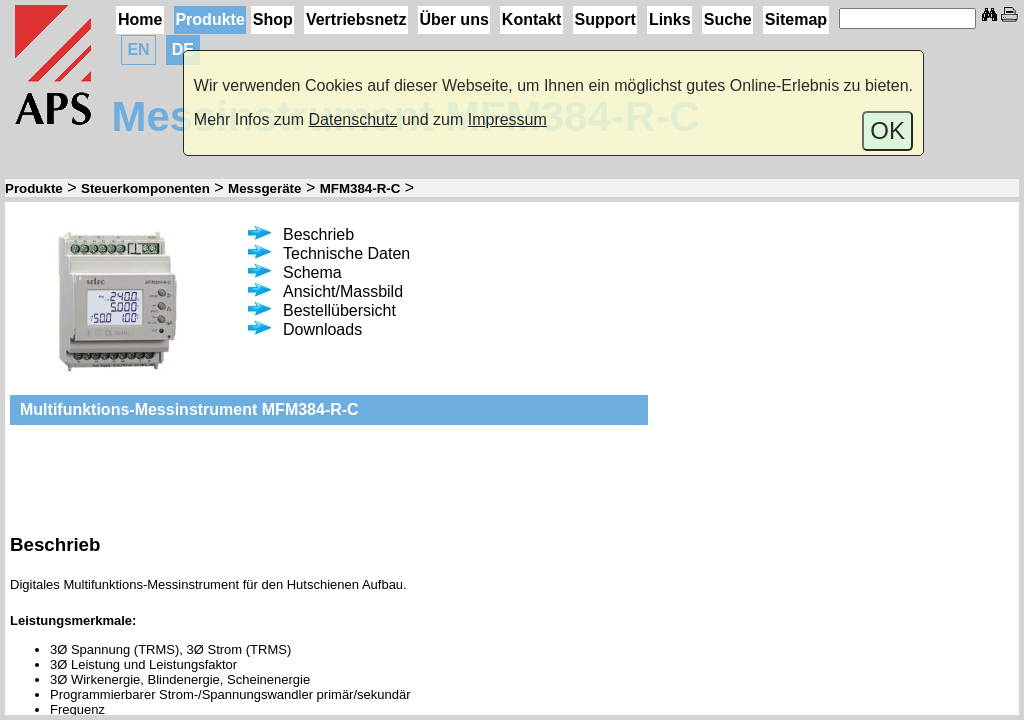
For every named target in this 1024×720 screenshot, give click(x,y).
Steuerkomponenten (145, 188)
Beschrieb (301, 234)
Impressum (507, 119)
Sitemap (796, 19)
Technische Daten (329, 253)
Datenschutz (353, 119)
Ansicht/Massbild (325, 291)
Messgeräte (264, 188)
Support (604, 19)
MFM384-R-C (360, 188)
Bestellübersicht (322, 310)
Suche (728, 19)
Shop (273, 19)
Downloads (305, 329)
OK (887, 130)
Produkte (209, 19)
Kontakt (532, 19)
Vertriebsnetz (356, 19)
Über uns (453, 19)
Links (670, 19)
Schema (295, 272)
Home (140, 19)
